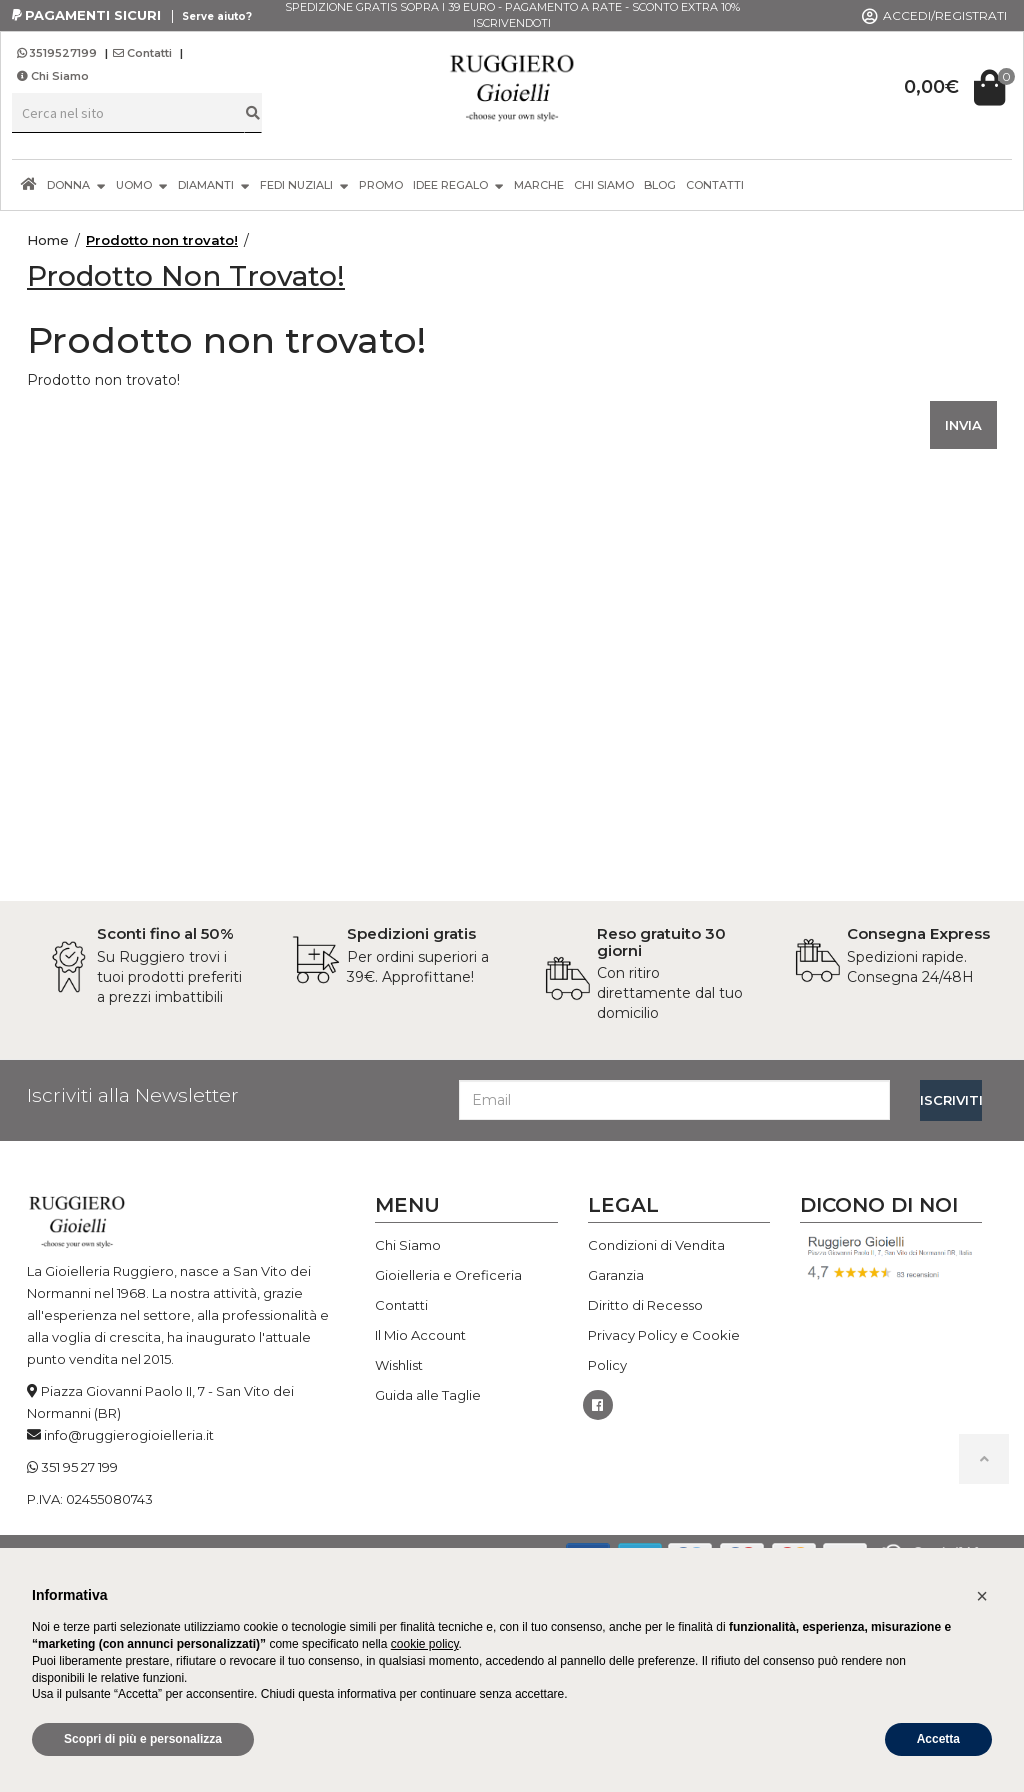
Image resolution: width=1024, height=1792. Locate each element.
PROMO (381, 185)
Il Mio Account (420, 1335)
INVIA (963, 425)
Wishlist (399, 1365)
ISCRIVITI (951, 1100)
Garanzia (616, 1275)
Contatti (142, 53)
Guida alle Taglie (428, 1395)
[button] (982, 1596)
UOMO (142, 184)
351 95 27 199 (79, 1467)
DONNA (76, 184)
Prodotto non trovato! (162, 240)
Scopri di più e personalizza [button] (143, 1739)
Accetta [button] (938, 1739)
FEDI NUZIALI (304, 184)
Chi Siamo (53, 76)
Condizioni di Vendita (656, 1245)
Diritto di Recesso (645, 1305)
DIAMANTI (214, 184)
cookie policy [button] (425, 1644)
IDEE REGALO (458, 184)
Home (48, 240)
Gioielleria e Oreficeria (448, 1275)
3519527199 (58, 53)
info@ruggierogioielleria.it (129, 1435)
